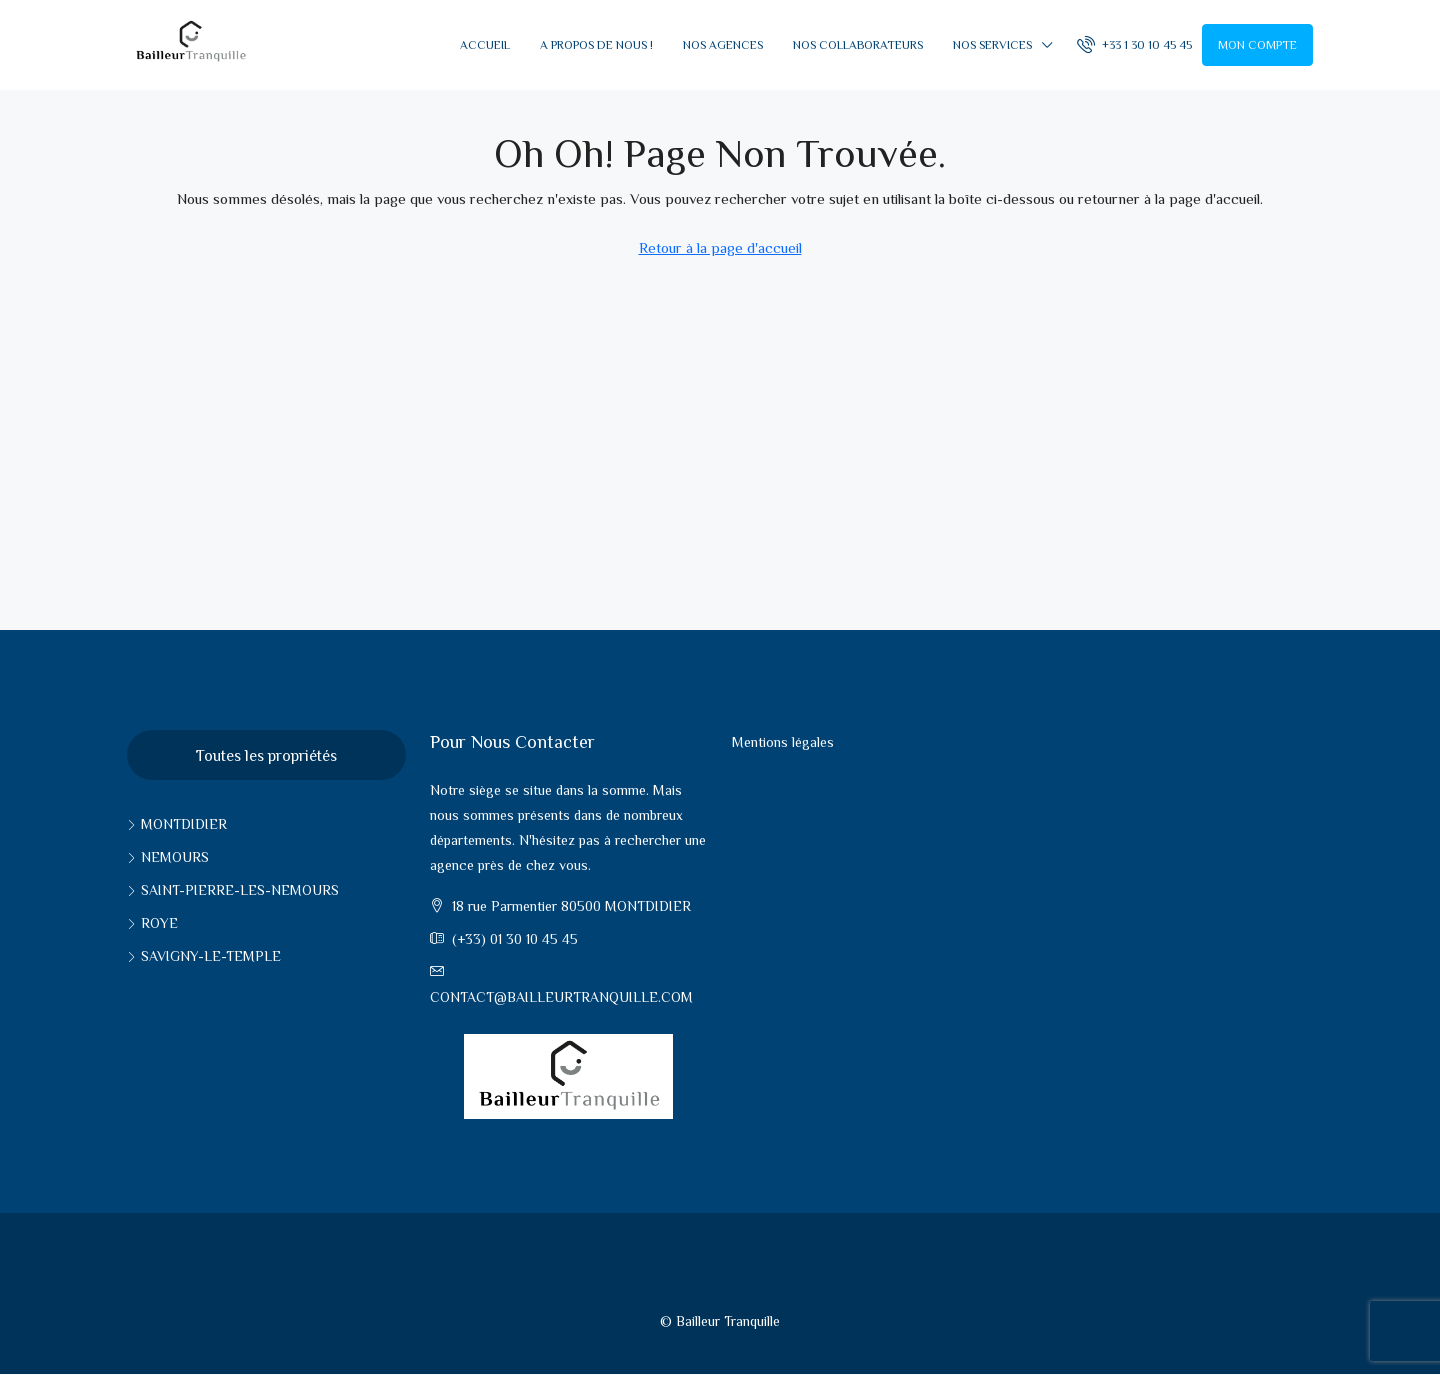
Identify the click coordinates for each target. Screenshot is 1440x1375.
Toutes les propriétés (266, 755)
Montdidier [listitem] (177, 824)
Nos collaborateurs (858, 45)
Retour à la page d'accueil (720, 247)
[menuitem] (1134, 45)
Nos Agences (723, 45)
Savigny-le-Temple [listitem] (204, 956)
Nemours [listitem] (168, 857)
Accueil (485, 45)
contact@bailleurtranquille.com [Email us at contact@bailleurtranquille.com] (561, 997)
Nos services (992, 45)
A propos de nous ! (596, 45)
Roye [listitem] (152, 923)
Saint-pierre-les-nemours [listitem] (233, 890)
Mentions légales (783, 742)
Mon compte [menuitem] (1257, 45)
